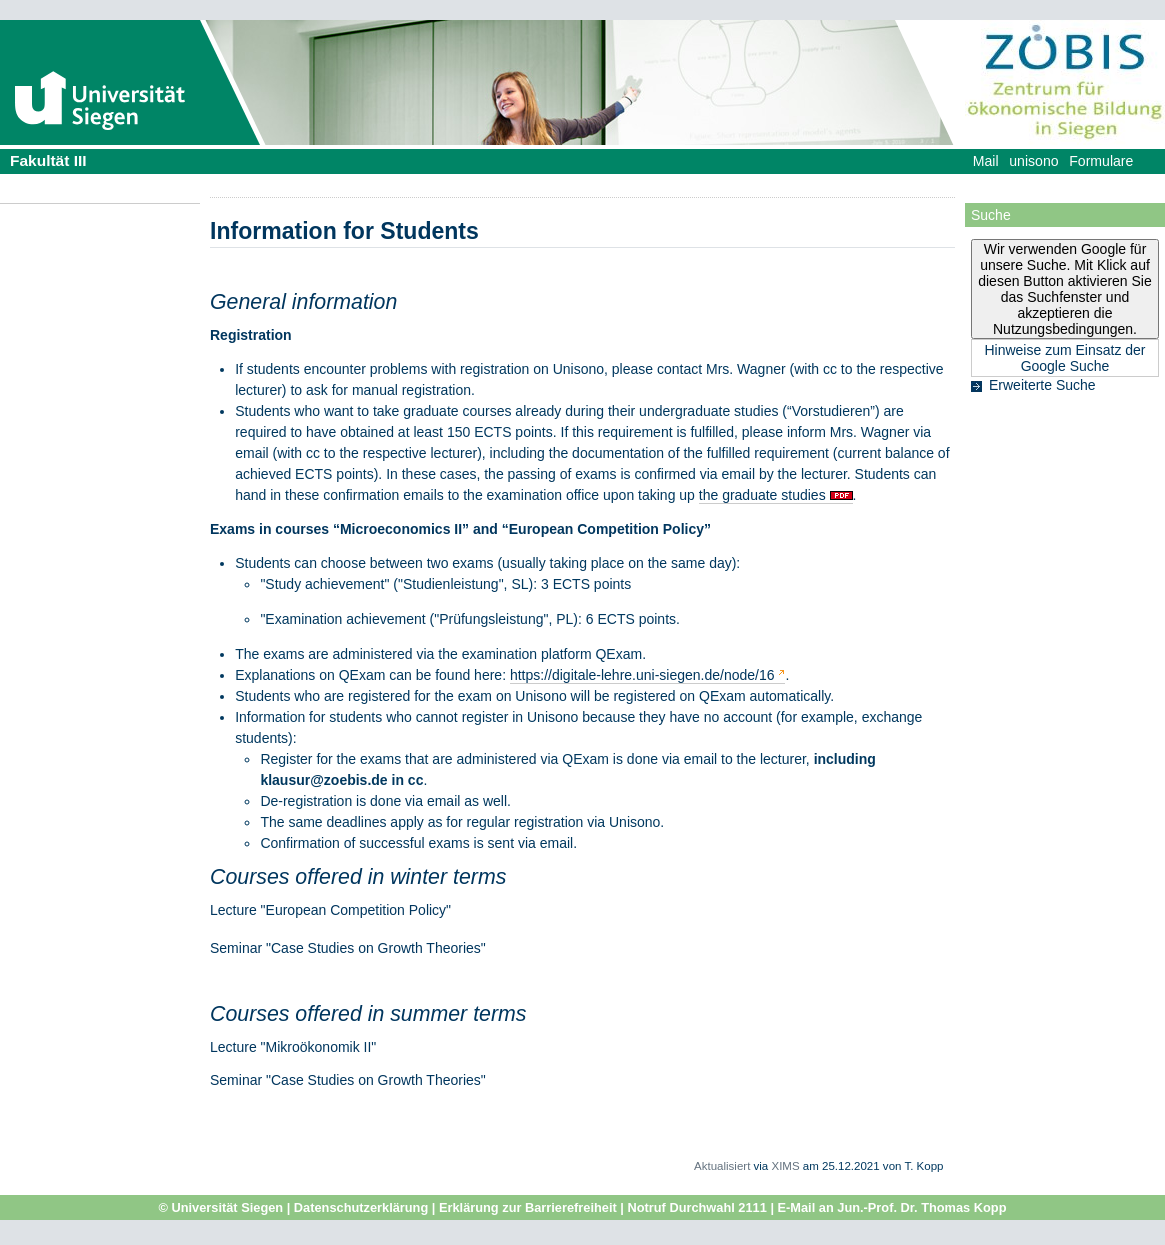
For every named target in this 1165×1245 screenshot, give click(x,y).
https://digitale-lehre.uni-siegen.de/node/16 (642, 675)
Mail (986, 161)
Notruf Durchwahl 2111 (696, 1207)
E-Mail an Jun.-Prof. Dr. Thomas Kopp (892, 1207)
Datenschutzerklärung (361, 1207)
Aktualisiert (722, 1166)
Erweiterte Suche (1042, 385)
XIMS (785, 1166)
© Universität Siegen (221, 1207)
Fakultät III (48, 160)
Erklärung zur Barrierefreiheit (528, 1207)
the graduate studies (762, 495)
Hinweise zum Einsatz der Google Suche (1064, 358)
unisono (1033, 161)
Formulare (1101, 161)
